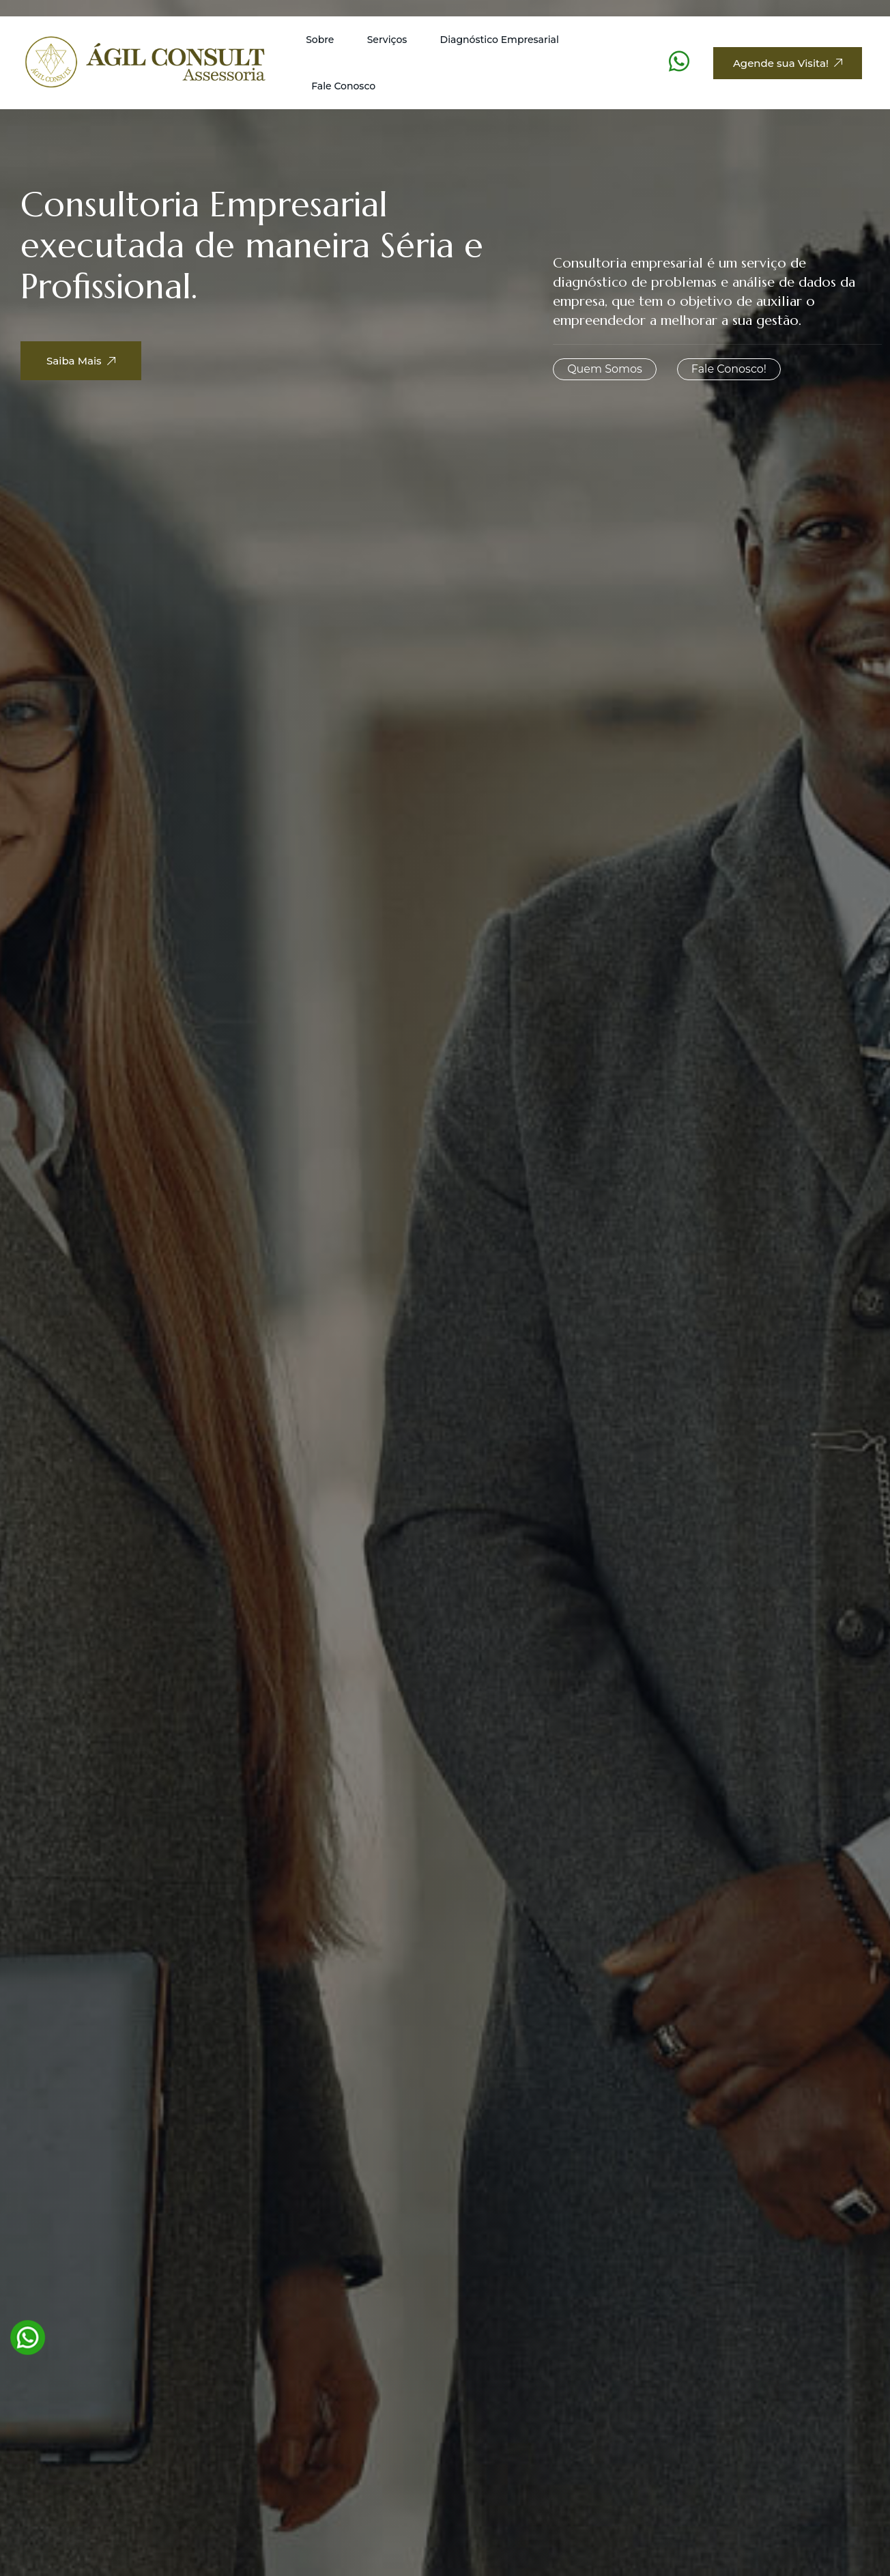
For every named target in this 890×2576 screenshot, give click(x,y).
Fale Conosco (343, 86)
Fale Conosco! (728, 368)
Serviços (387, 39)
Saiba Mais (93, 367)
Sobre (320, 39)
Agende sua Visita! (787, 63)
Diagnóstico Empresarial (499, 39)
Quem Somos (604, 368)
